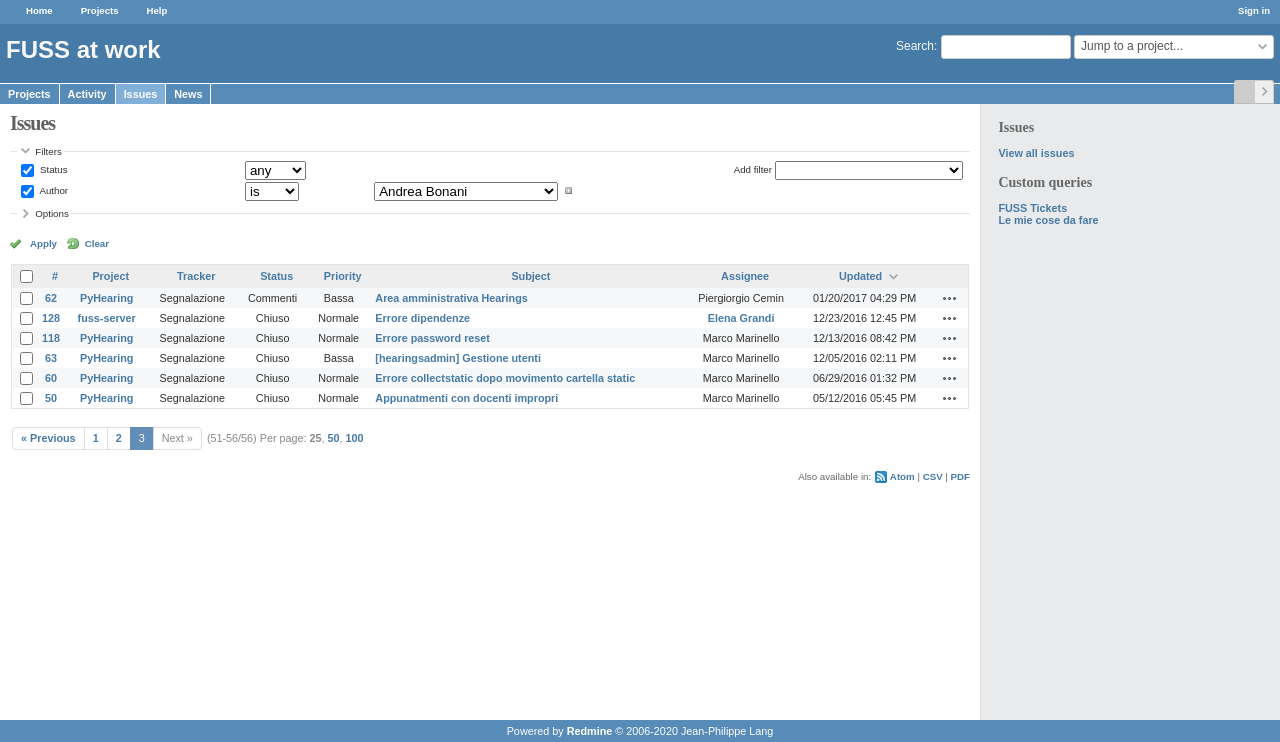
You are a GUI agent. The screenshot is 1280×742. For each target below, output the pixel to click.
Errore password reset (432, 338)
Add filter (753, 169)
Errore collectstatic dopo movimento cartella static (505, 378)
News (188, 94)
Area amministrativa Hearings (451, 298)
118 (51, 338)
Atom (902, 476)
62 (51, 298)
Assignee (745, 276)
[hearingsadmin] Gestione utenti (458, 358)
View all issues (1036, 153)
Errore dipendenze (422, 318)
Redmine (590, 731)
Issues (141, 94)
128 (51, 318)
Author (52, 190)
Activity (87, 94)
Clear (97, 243)
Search (915, 46)
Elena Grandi (741, 318)
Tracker (196, 276)
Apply (43, 243)
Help (157, 10)
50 (51, 398)
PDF (960, 476)
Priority (343, 276)
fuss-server (107, 318)
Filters (48, 151)
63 (51, 358)
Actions (950, 298)
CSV (933, 476)
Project (110, 276)
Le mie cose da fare (1048, 220)
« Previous (48, 438)
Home (39, 10)
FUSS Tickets (1032, 208)
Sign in (1254, 10)
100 (355, 438)
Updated (860, 276)
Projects (100, 10)
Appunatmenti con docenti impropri (466, 398)
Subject (530, 276)
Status (52, 169)
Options (52, 213)
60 (51, 378)
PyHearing (106, 298)
